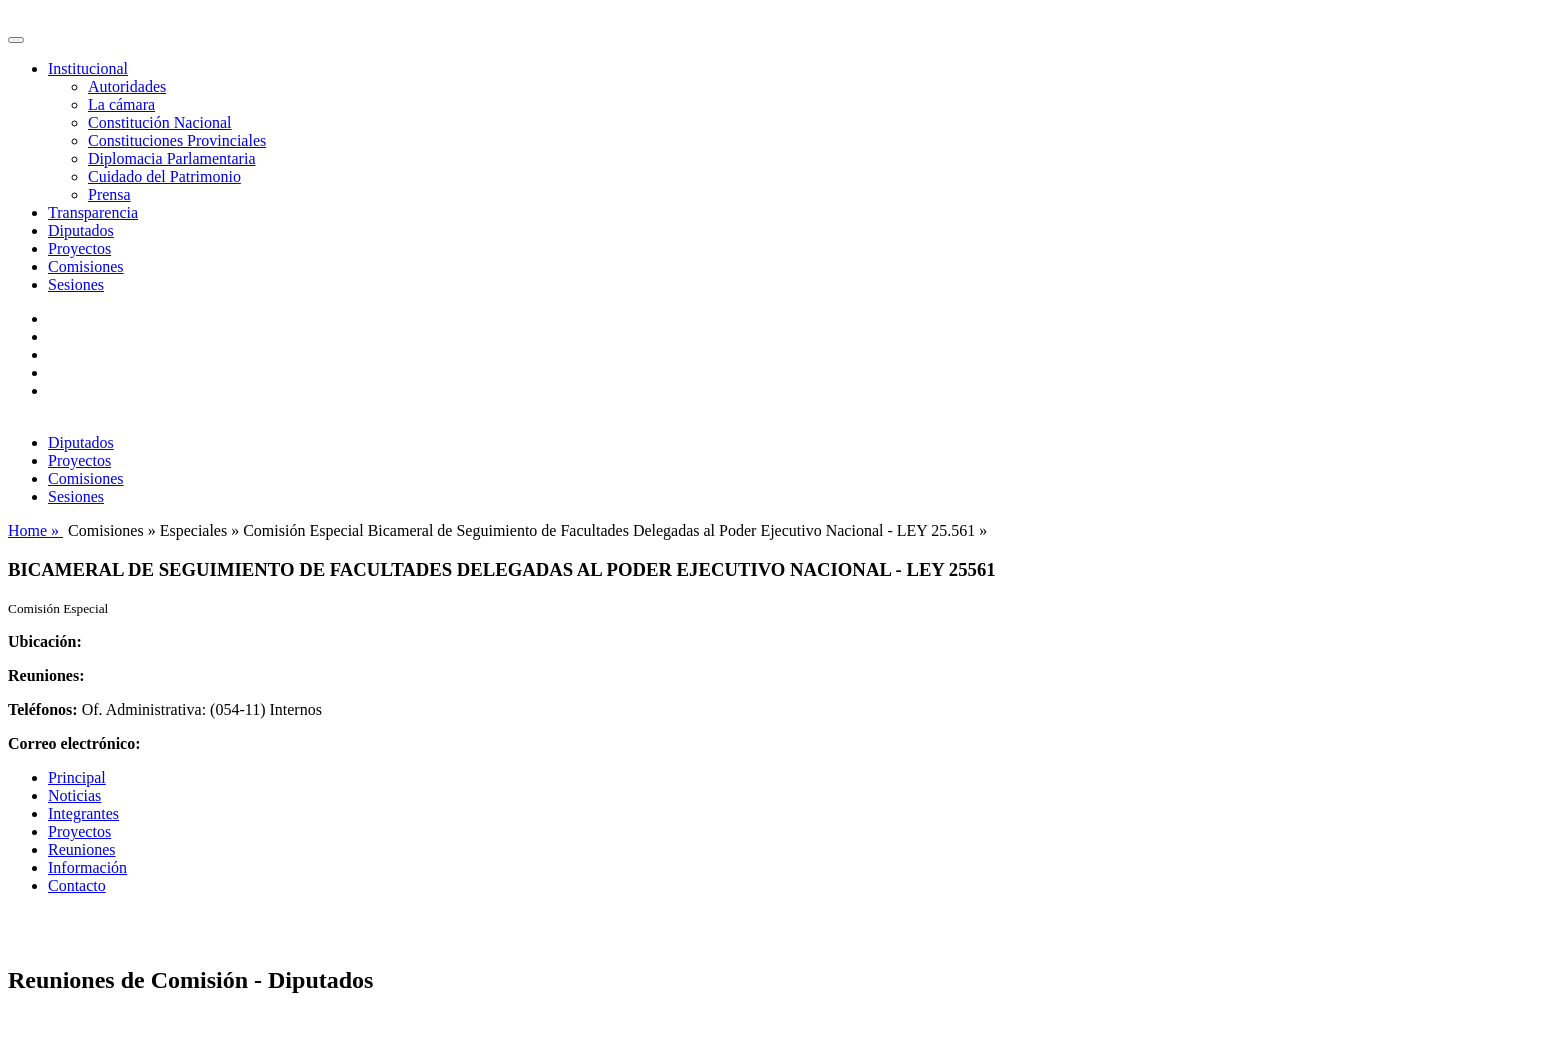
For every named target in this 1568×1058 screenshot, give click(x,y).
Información (87, 867)
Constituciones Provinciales (177, 140)
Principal (77, 777)
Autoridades (127, 86)
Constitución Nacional (160, 122)
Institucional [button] (88, 68)
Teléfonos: (43, 709)
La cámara (121, 104)
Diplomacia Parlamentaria (171, 158)
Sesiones (76, 284)
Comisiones (86, 266)
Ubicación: (45, 641)
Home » (35, 530)
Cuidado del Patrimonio (164, 176)
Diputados (81, 230)
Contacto (77, 885)
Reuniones (82, 849)
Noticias (74, 795)
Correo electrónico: (74, 743)
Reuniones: (46, 675)
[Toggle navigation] (16, 40)
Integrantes (83, 813)
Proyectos (79, 248)
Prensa (109, 194)
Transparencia (93, 212)
